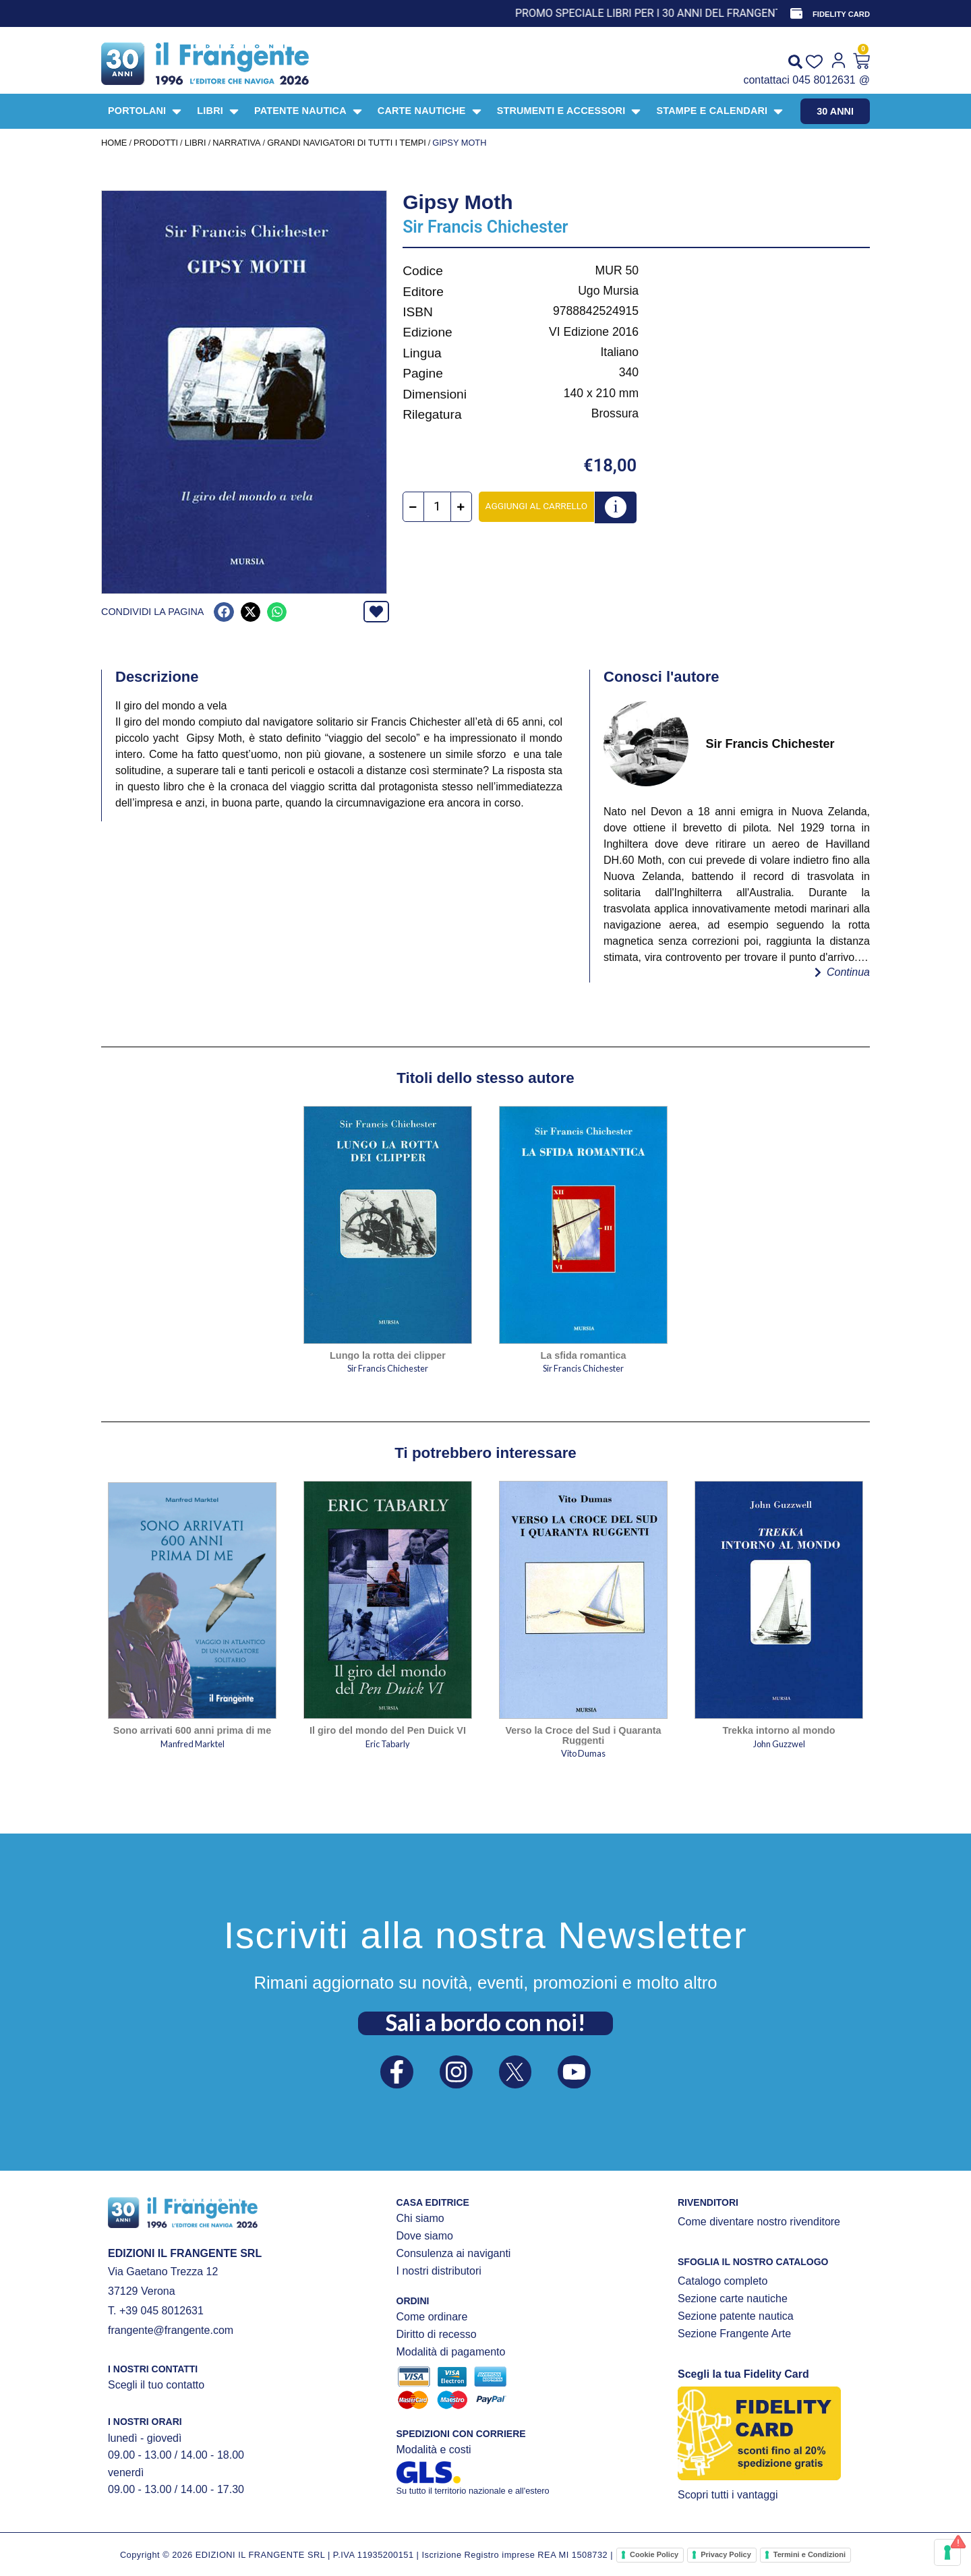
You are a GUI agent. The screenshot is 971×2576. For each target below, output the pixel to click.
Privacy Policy (726, 2554)
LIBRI (195, 143)
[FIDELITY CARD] (796, 13)
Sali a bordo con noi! (485, 2022)
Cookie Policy (654, 2554)
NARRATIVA (236, 143)
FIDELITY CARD (841, 14)
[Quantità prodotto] (437, 507)
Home (114, 143)
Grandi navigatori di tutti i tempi (346, 143)
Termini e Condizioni (809, 2554)
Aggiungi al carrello (536, 505)
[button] (223, 612)
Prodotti (156, 143)
